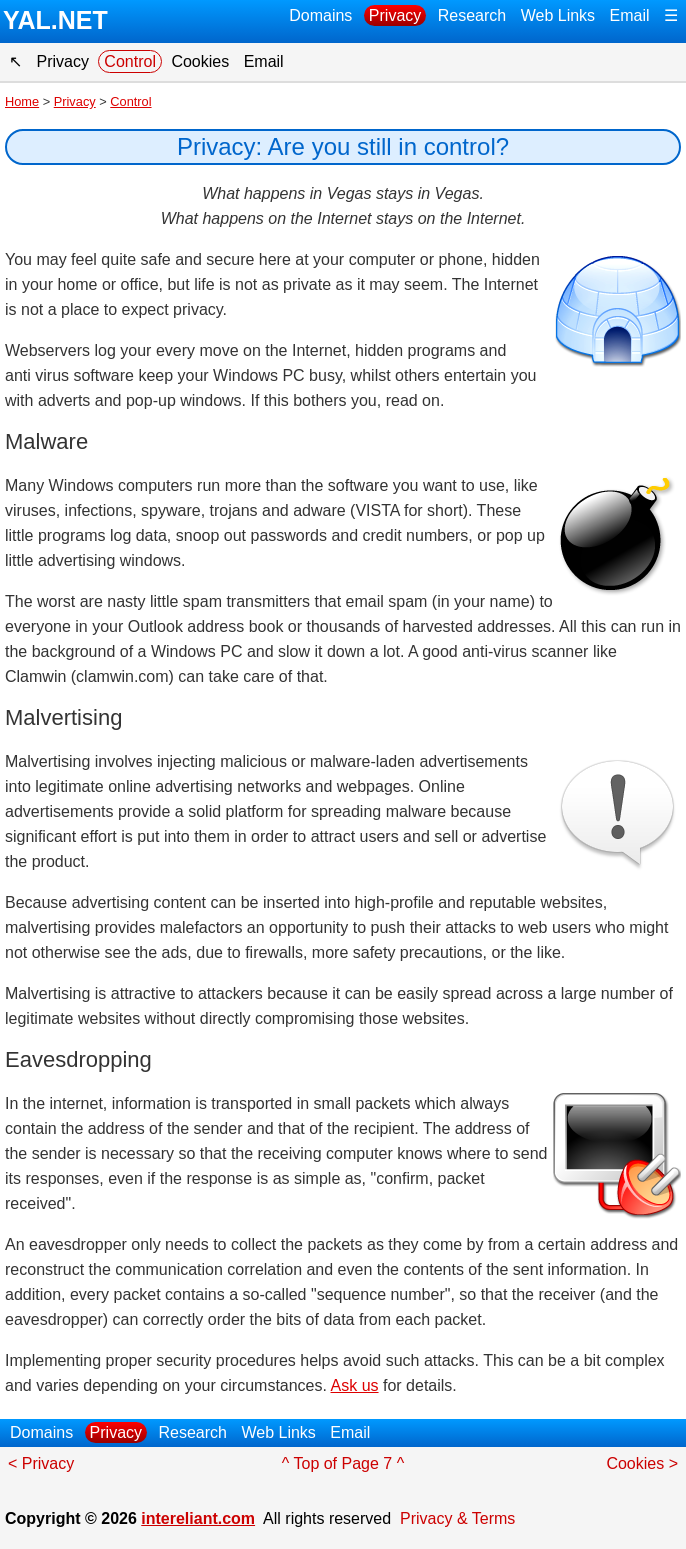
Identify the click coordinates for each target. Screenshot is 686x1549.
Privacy (395, 15)
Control (130, 61)
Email (630, 15)
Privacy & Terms (457, 1518)
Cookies (200, 61)
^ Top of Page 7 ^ (343, 1463)
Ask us (355, 1385)
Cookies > (642, 1463)
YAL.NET (55, 20)
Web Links (558, 15)
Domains (320, 15)
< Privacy (41, 1463)
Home (22, 101)
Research (472, 15)
